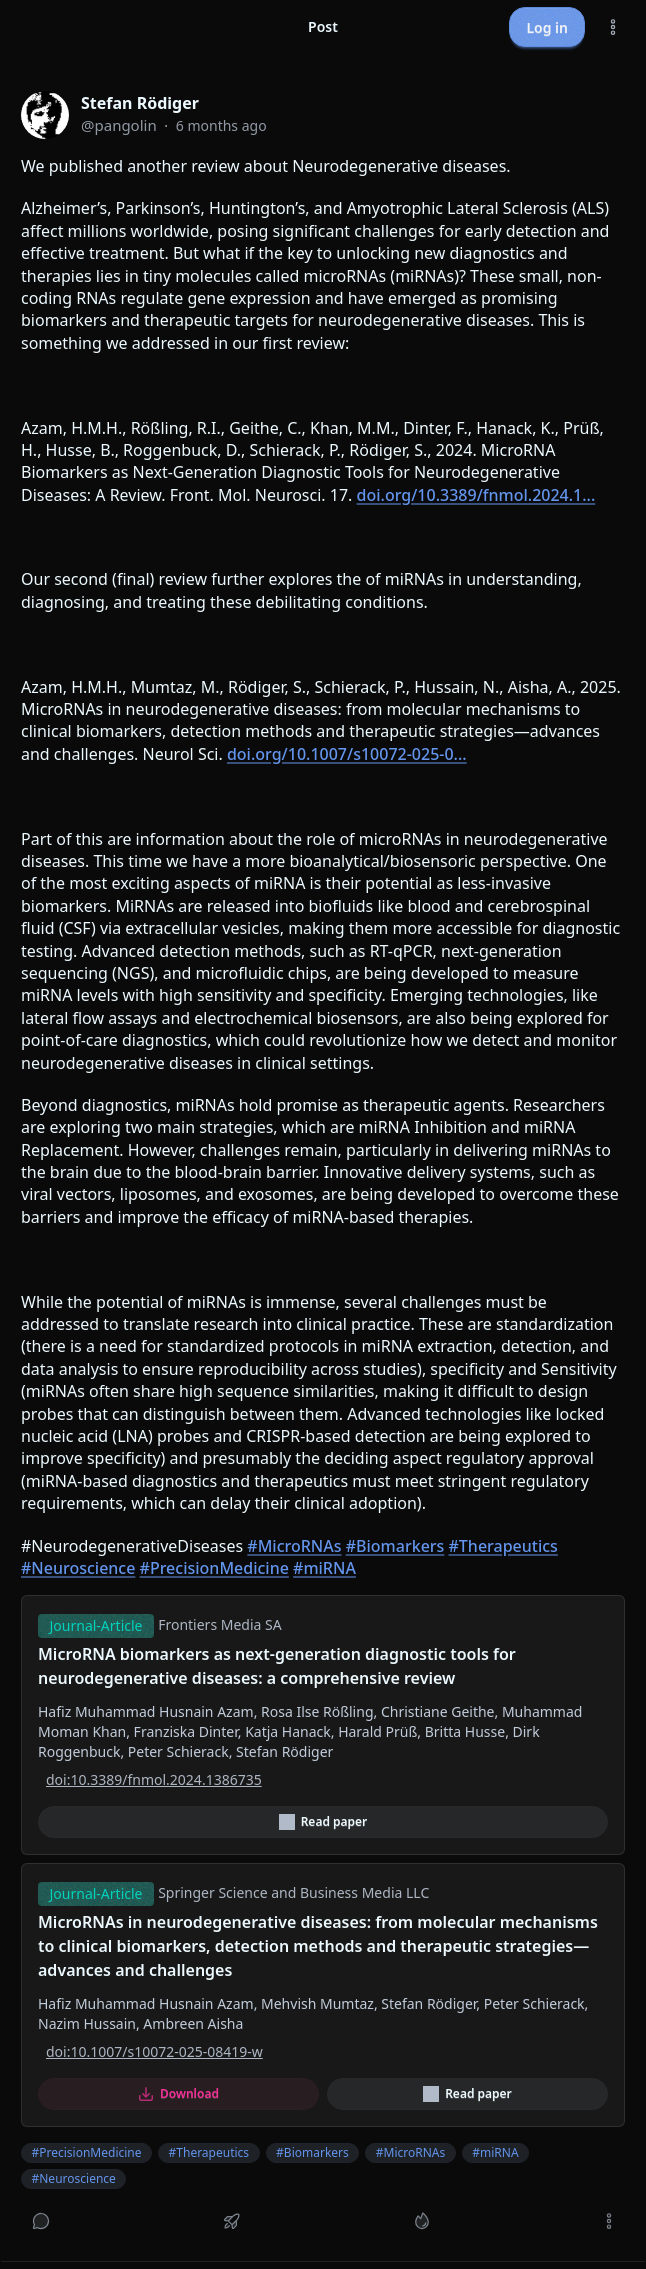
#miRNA (324, 1568)
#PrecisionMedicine (214, 1568)
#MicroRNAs (294, 1546)
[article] (323, 1166)
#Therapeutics (503, 1546)
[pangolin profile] (45, 115)
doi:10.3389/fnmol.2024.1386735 (154, 1779)
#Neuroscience (78, 1568)
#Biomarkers (395, 1546)
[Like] (422, 2221)
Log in (547, 27)
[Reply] (41, 2221)
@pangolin (119, 125)
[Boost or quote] (232, 2221)
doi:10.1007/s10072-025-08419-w (154, 2051)
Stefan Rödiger (140, 103)
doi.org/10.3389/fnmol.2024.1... (476, 495)
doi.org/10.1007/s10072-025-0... (347, 754)
